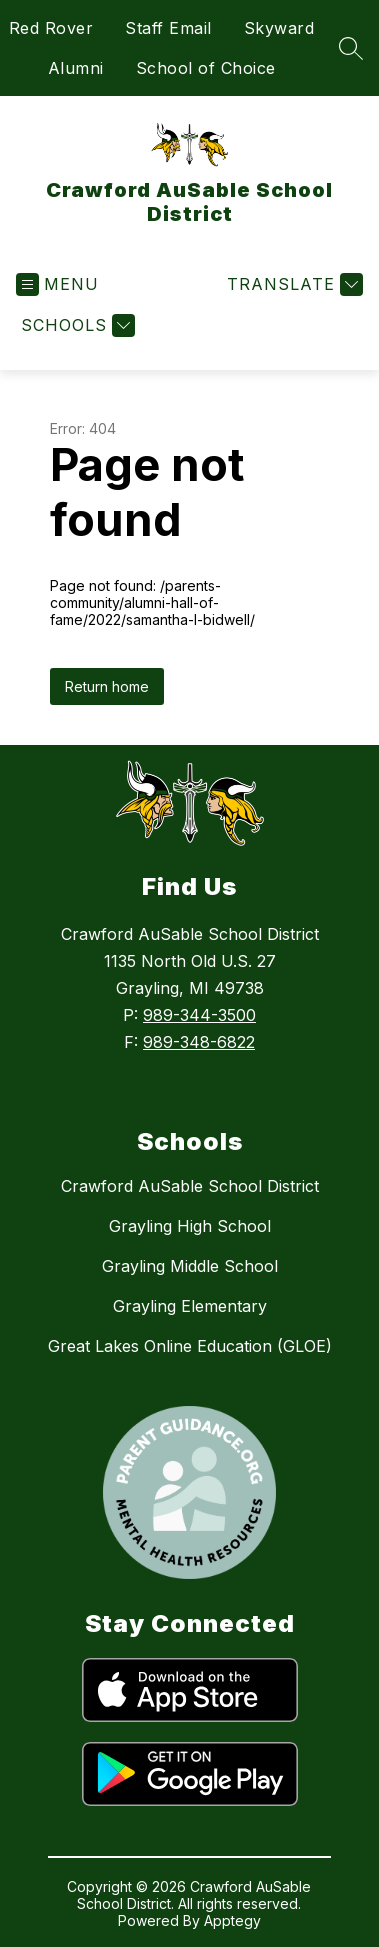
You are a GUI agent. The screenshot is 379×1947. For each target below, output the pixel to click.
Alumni (76, 68)
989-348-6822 (199, 1042)
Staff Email (168, 28)
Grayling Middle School (190, 1266)
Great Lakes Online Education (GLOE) (190, 1346)
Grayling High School (190, 1226)
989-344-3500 (199, 1015)
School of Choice (206, 68)
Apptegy (232, 1920)
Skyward (279, 28)
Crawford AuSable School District (190, 1186)
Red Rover (51, 28)
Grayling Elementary (190, 1306)
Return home (107, 686)
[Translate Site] (292, 284)
